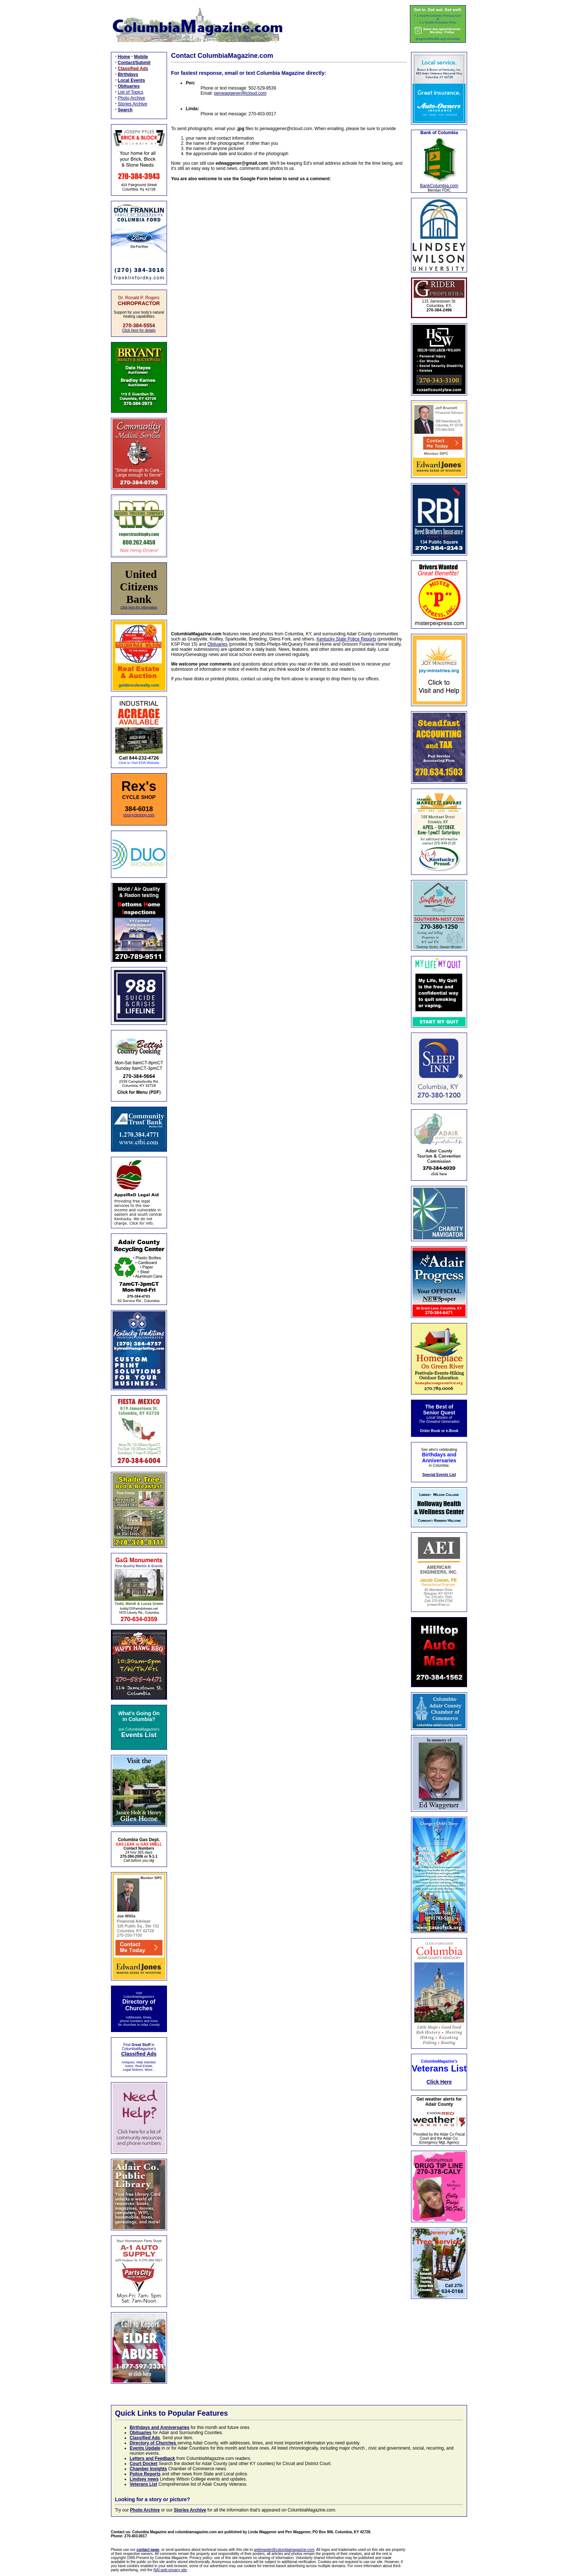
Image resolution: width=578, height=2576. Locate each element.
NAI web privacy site (170, 2570)
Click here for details (139, 330)
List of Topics (130, 92)
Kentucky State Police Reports (346, 639)
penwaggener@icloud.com (240, 93)
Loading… (289, 401)
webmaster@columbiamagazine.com (284, 2550)
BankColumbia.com (439, 185)
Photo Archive (131, 98)
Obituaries (218, 644)
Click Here (439, 2082)
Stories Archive (132, 104)
